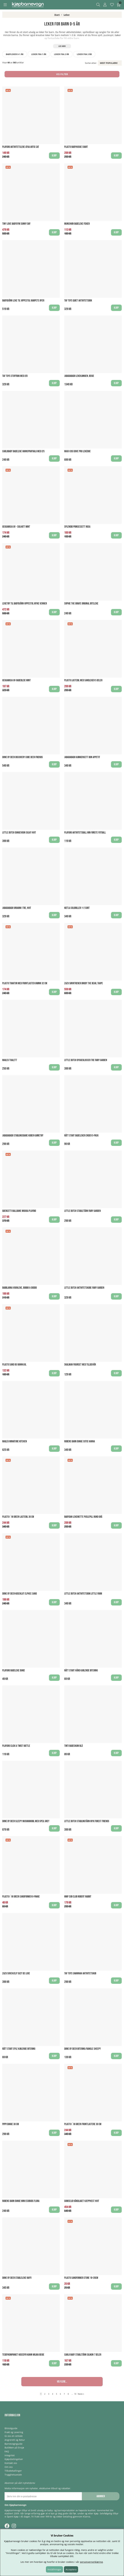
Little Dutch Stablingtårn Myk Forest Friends (86, 1821)
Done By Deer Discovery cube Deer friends (22, 757)
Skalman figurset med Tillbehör (80, 1364)
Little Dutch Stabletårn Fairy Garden (82, 1211)
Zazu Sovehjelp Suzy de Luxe (16, 1973)
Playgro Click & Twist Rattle (16, 1746)
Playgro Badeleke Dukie (13, 1670)
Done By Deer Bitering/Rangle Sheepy (82, 2049)
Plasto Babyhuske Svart (76, 147)
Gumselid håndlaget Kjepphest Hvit (81, 2201)
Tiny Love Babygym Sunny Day (16, 223)
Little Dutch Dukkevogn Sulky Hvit (19, 832)
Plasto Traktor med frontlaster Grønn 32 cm (24, 983)
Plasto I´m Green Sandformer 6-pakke (21, 1896)
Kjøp (54, 535)
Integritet (10, 2455)
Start (57, 14)
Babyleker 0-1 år (14, 54)
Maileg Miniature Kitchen (14, 1441)
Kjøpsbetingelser (14, 2459)
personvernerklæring (91, 2561)
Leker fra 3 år (84, 54)
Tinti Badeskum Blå (73, 1746)
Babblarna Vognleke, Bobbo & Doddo (19, 1287)
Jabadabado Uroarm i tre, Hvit (16, 908)
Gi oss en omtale (14, 2435)
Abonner (100, 2496)
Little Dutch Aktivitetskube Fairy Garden (84, 1287)
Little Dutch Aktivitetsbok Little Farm (83, 1593)
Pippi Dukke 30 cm (10, 2124)
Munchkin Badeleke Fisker (77, 223)
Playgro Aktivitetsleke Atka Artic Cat (20, 147)
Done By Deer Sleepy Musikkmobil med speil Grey (25, 1821)
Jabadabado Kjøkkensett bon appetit (82, 757)
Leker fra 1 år (38, 54)
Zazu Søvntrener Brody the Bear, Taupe (83, 983)
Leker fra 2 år (61, 54)
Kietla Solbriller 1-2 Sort (77, 908)
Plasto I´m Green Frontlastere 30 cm (82, 2124)
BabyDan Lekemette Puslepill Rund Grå (83, 1517)
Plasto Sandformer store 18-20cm (81, 2278)
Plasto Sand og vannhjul (14, 1364)
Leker (67, 14)
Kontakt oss (11, 2463)
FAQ (7, 2451)
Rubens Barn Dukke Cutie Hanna (79, 1441)
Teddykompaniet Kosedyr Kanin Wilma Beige (23, 2354)
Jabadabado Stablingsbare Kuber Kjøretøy (22, 1135)
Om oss (9, 2466)
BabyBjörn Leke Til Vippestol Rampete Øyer (23, 300)
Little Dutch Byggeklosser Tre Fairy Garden (85, 1060)
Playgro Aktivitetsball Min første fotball (85, 832)
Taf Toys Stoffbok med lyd (15, 376)
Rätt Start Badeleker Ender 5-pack (81, 1135)
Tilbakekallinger (13, 2470)
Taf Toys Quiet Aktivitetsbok (78, 300)
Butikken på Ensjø (14, 2447)
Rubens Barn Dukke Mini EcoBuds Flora (20, 2201)
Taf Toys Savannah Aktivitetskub (80, 1973)
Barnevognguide (13, 2443)
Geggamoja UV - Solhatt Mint (16, 526)
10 (75, 2394)
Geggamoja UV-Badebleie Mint (16, 680)
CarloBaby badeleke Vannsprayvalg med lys (23, 451)
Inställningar (54, 2569)
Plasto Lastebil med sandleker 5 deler (83, 680)
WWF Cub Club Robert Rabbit (77, 1896)
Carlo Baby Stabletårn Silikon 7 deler (82, 2354)
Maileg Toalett (9, 1060)
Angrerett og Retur (15, 2439)
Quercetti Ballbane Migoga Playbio (19, 1211)
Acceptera (71, 2569)
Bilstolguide (11, 2428)
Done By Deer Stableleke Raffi (16, 2278)
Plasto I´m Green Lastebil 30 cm (18, 1517)
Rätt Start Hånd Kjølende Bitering (81, 1670)
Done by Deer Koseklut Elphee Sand (19, 1593)
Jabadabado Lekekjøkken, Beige (79, 376)
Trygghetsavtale (13, 2474)
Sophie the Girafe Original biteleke (81, 603)
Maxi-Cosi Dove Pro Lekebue (77, 451)
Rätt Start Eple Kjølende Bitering (18, 2049)
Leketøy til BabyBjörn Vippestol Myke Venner (24, 603)
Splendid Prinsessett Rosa (77, 526)
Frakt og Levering (14, 2432)
